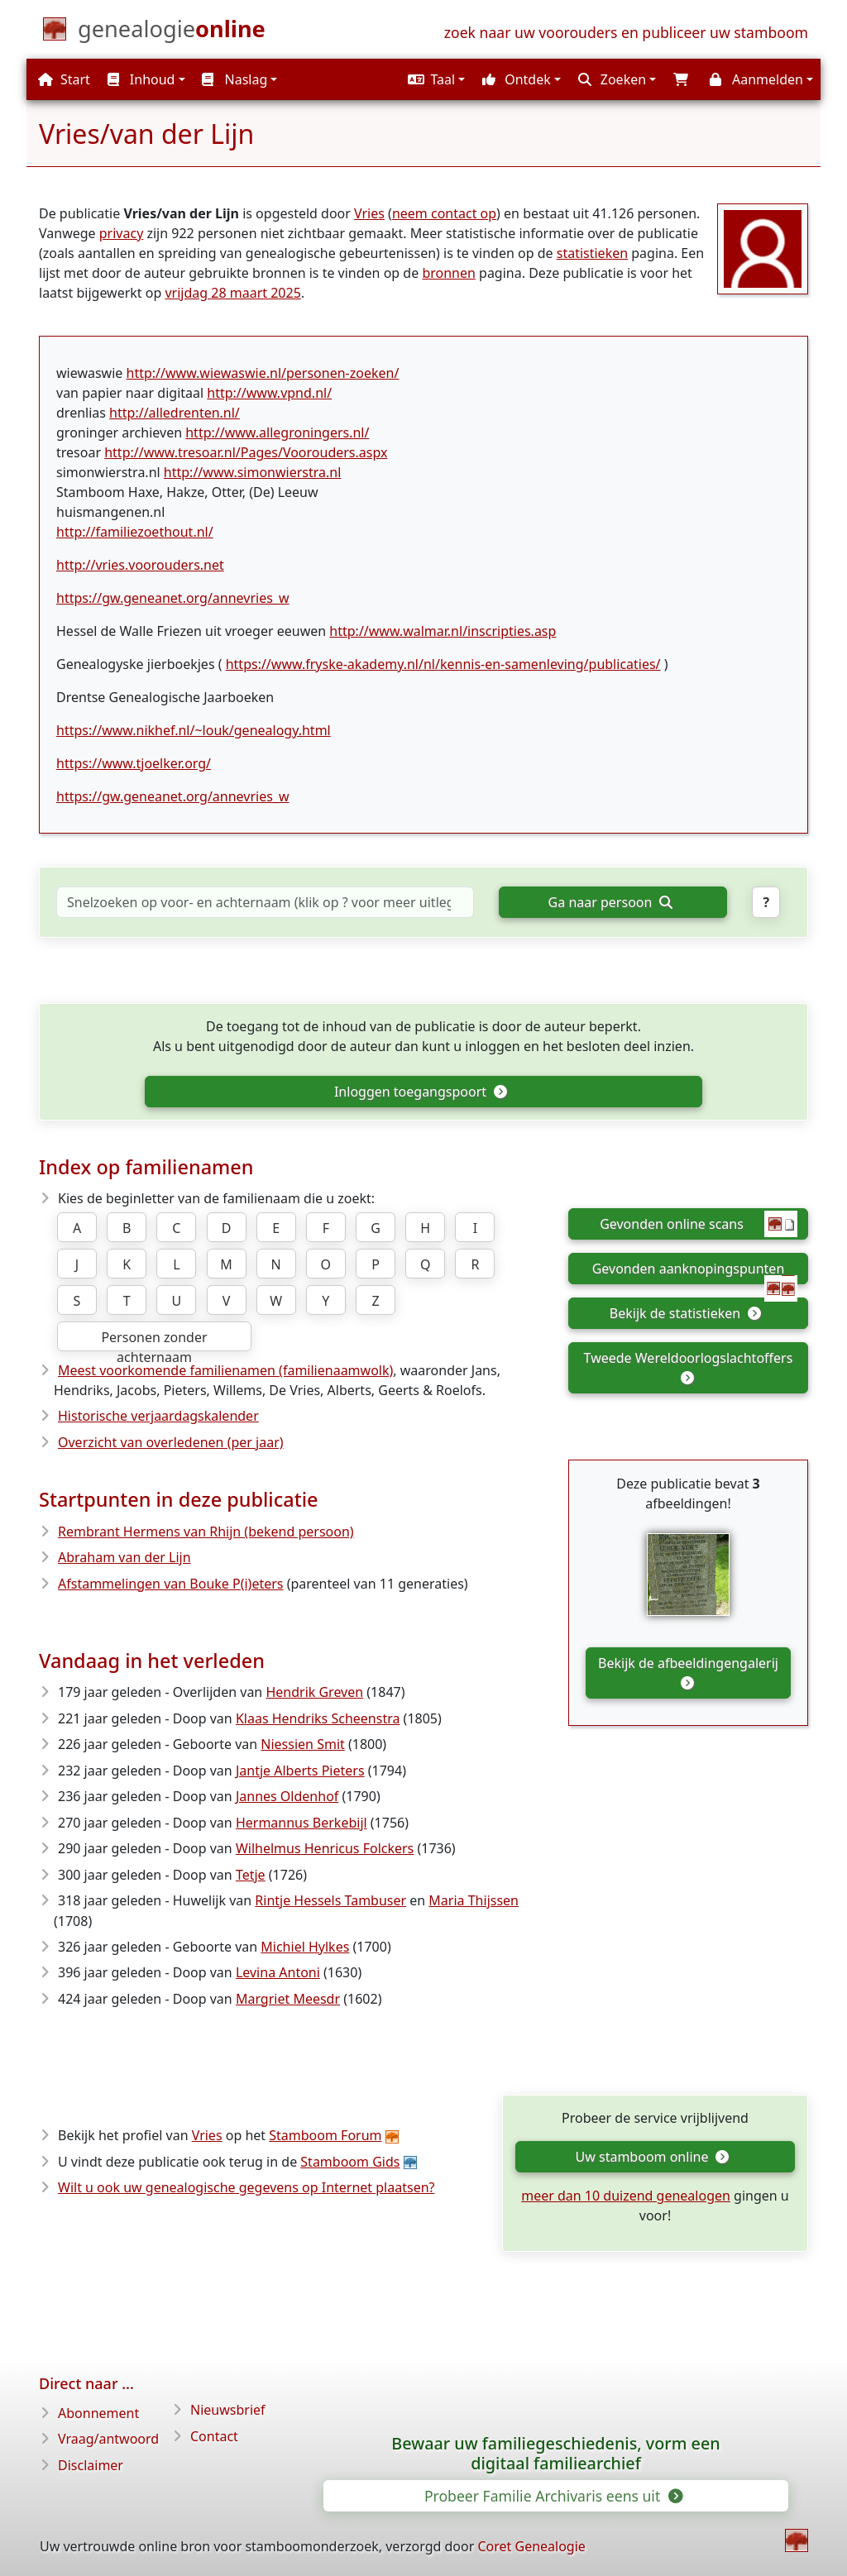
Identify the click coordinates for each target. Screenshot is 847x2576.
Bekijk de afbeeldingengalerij (688, 1671)
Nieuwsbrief (228, 2410)
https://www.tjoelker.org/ (133, 763)
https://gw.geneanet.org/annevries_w (173, 598)
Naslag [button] (234, 79)
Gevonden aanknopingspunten (694, 1271)
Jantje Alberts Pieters (300, 1770)
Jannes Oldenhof (287, 1796)
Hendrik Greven (314, 1692)
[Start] (172, 32)
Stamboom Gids (350, 2162)
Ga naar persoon (610, 902)
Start (64, 79)
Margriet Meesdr (288, 1999)
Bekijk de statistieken (685, 1313)
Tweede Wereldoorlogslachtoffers (688, 1366)
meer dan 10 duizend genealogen (625, 2195)
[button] (434, 79)
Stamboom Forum (325, 2135)
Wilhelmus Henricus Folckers (325, 1848)
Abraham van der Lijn (124, 1557)
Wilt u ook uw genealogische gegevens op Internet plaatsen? (246, 2187)
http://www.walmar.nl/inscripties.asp (442, 631)
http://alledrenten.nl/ (174, 413)
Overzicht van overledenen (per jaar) (171, 1442)
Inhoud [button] (141, 79)
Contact (214, 2436)
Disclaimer (90, 2465)
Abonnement (98, 2413)
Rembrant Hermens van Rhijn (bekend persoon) (206, 1531)
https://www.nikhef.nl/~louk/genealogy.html (193, 730)
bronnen (449, 273)
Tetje (251, 1875)
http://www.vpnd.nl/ (269, 393)
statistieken (592, 253)
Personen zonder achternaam (154, 1339)
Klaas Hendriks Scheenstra (318, 1718)
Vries (369, 213)
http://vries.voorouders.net (140, 565)
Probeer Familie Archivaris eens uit (552, 2496)
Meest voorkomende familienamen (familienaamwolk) (225, 1370)
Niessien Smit (303, 1744)
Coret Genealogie (531, 2546)
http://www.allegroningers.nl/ (277, 432)
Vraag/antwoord (108, 2439)
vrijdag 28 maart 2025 (232, 293)
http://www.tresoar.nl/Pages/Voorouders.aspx (245, 452)
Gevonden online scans (698, 1224)
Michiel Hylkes (305, 1947)
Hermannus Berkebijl (301, 1823)
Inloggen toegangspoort (420, 1091)
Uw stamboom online (652, 2157)
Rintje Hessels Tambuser (330, 1900)
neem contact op (444, 213)
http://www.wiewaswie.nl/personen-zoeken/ (263, 373)
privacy (121, 233)
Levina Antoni (278, 1972)
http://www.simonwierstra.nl (253, 472)
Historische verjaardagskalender (158, 1416)
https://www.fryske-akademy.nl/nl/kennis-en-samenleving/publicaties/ (443, 664)
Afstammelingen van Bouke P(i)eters (171, 1584)
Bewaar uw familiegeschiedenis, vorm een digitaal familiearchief (555, 2453)
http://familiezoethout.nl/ (134, 532)
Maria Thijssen (473, 1900)
